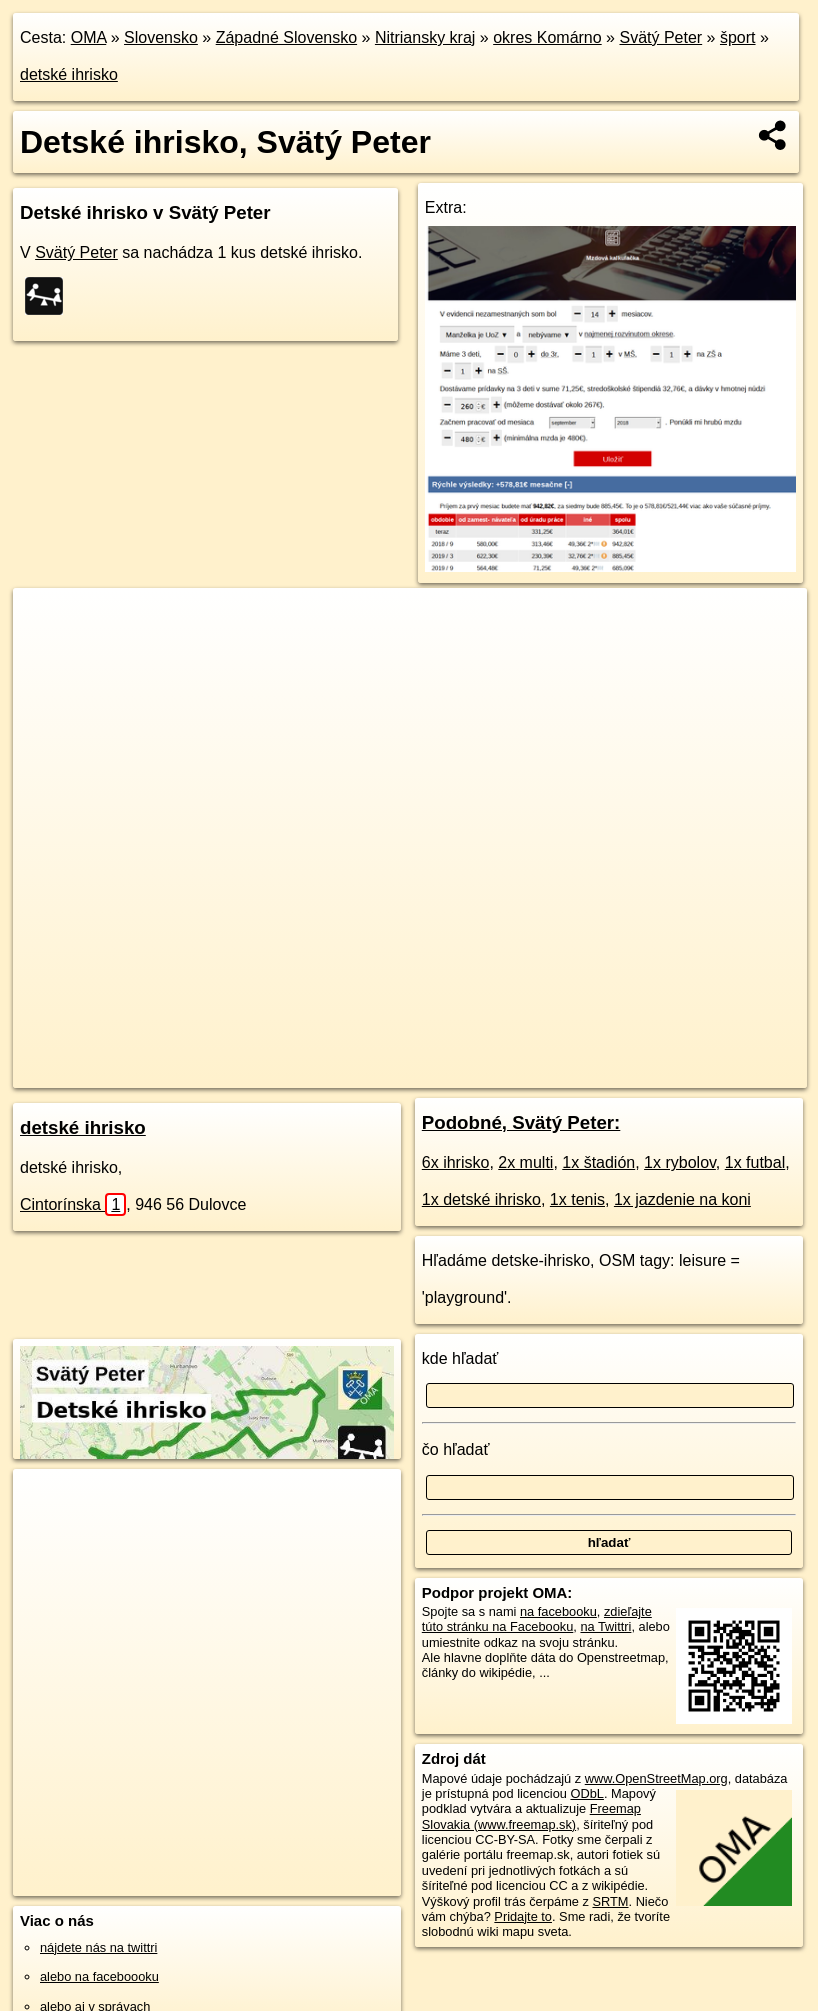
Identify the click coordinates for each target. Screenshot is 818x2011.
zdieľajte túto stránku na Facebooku (537, 1619)
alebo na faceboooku (99, 1976)
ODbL (586, 1793)
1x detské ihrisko (481, 1199)
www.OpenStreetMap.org (656, 1778)
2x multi (525, 1162)
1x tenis (577, 1199)
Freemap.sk (498, 1072)
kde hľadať (460, 1358)
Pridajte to (523, 1916)
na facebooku (558, 1611)
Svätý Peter (660, 37)
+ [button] (47, 622)
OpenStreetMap (395, 1072)
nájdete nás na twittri (98, 1947)
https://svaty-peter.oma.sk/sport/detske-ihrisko (683, 1072)
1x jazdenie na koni (682, 1199)
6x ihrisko (456, 1162)
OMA (89, 37)
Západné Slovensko (286, 37)
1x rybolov (680, 1162)
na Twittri (605, 1626)
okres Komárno (547, 37)
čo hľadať (456, 1449)
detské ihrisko (69, 74)
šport (738, 37)
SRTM (610, 1901)
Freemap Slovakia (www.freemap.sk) (531, 1816)
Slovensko (161, 37)
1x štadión (598, 1162)
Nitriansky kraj (425, 37)
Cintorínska (73, 1204)
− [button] (47, 653)
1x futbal (755, 1162)
